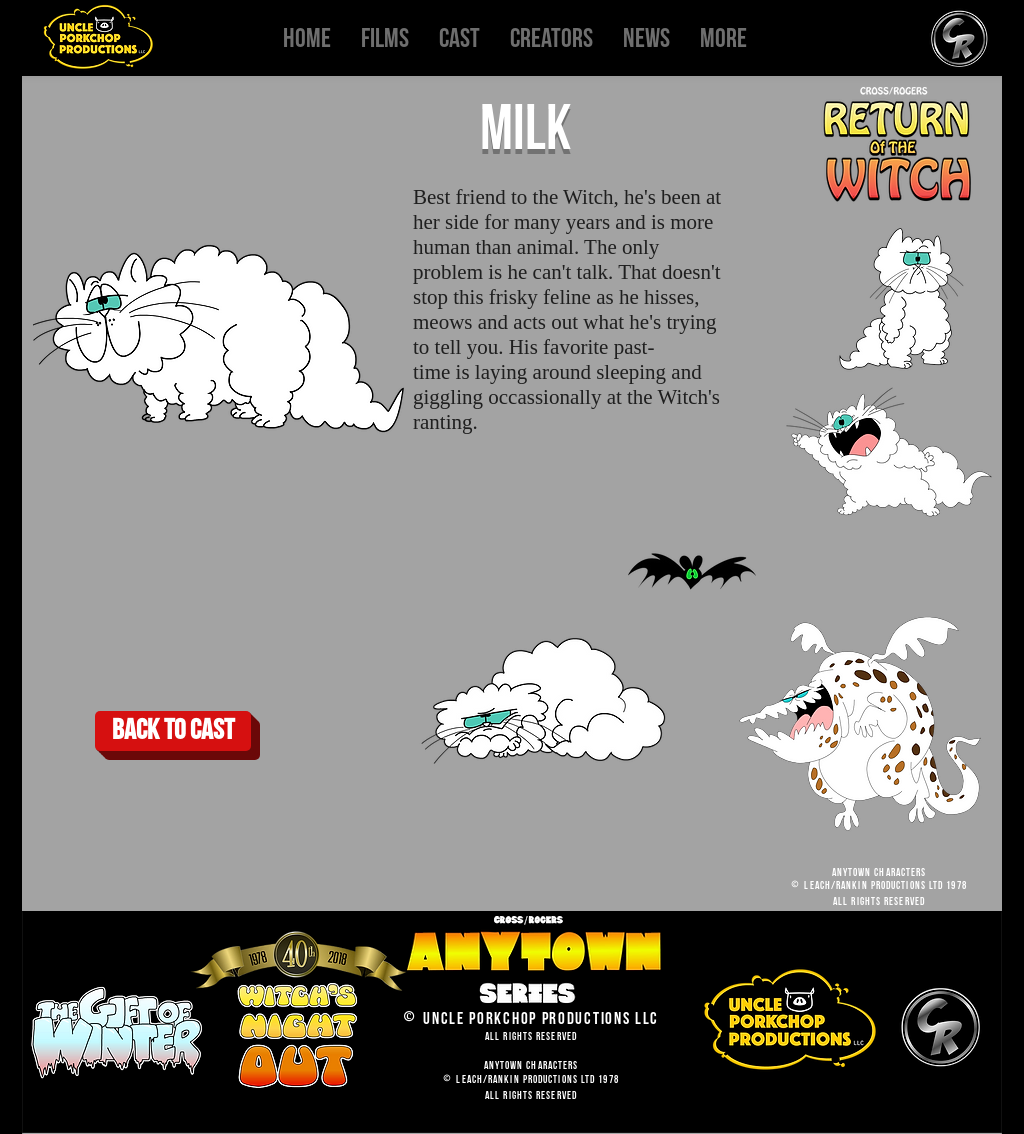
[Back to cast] (173, 731)
